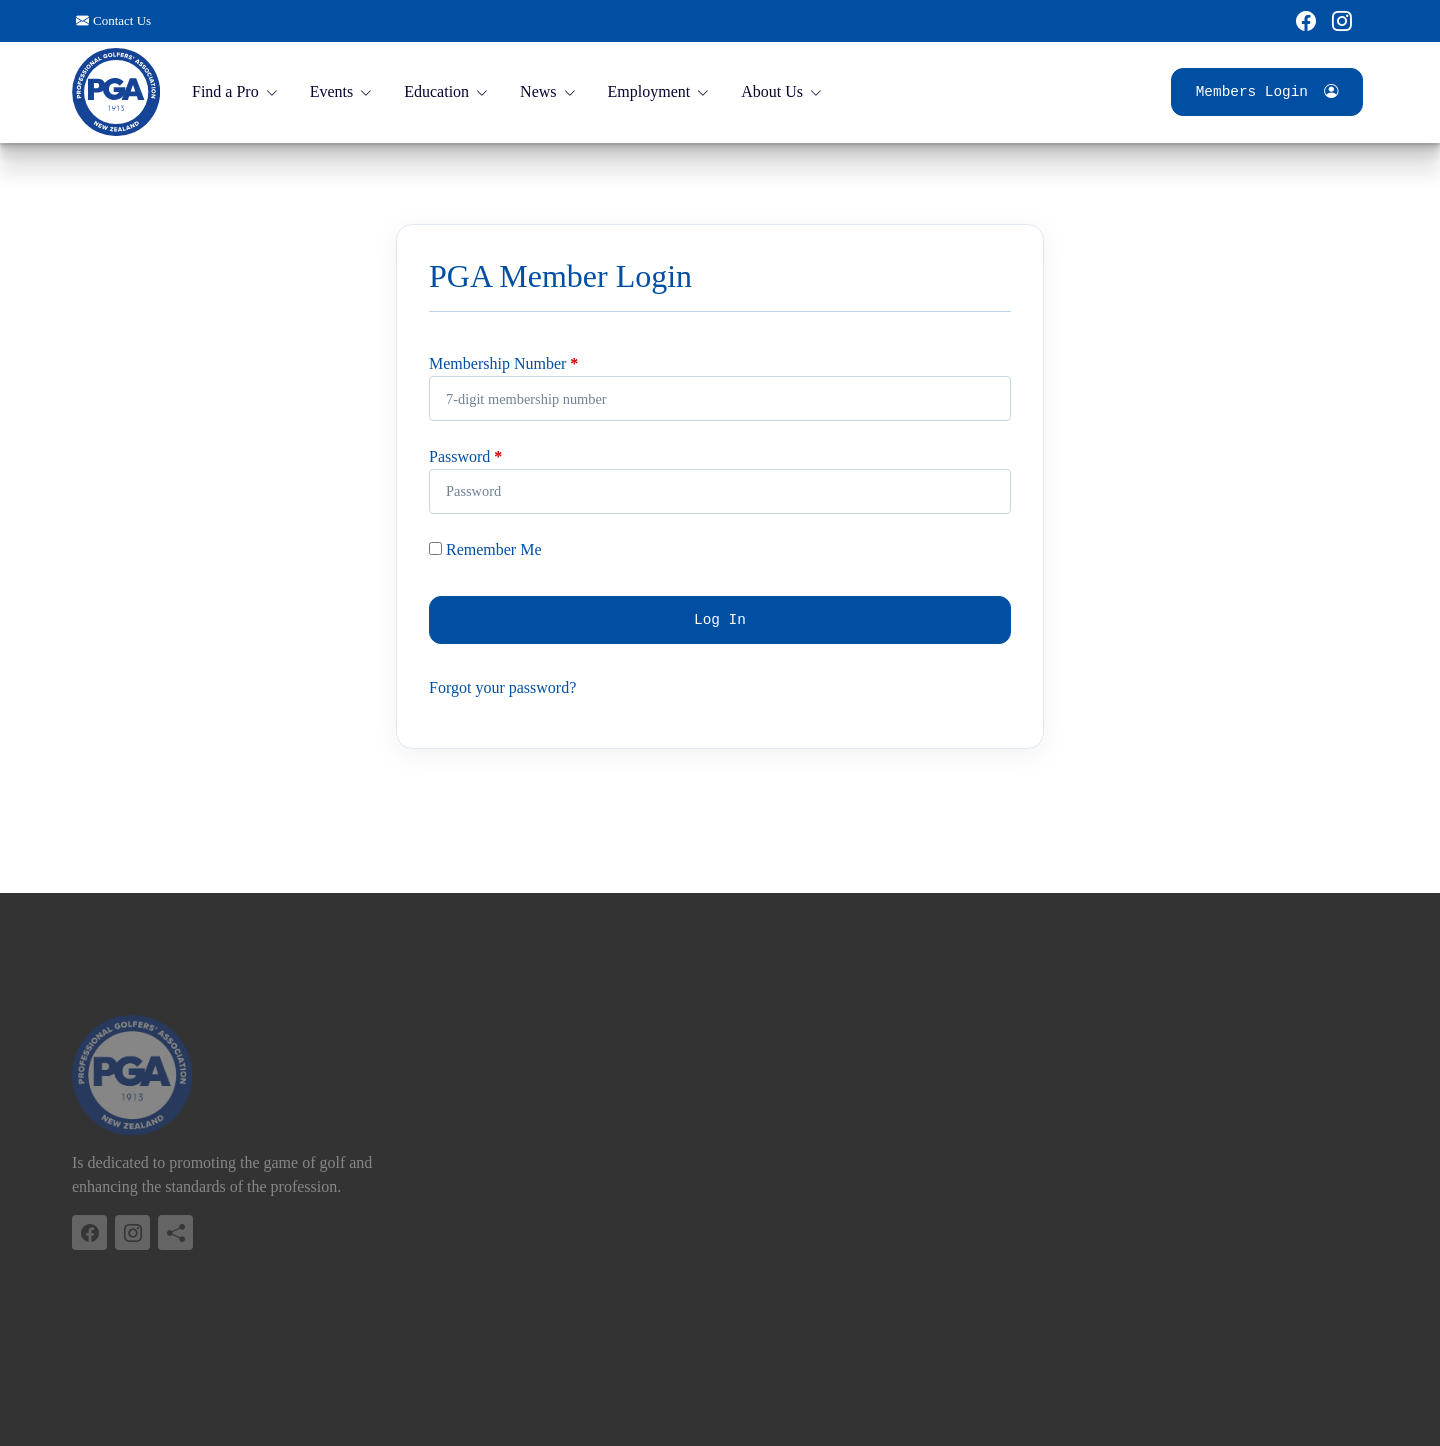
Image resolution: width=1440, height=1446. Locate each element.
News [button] (538, 91)
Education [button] (436, 91)
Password (459, 456)
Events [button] (332, 91)
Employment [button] (649, 91)
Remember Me (485, 549)
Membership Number (497, 363)
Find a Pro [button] (225, 91)
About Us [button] (772, 91)
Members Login (1267, 92)
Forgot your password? (502, 687)
